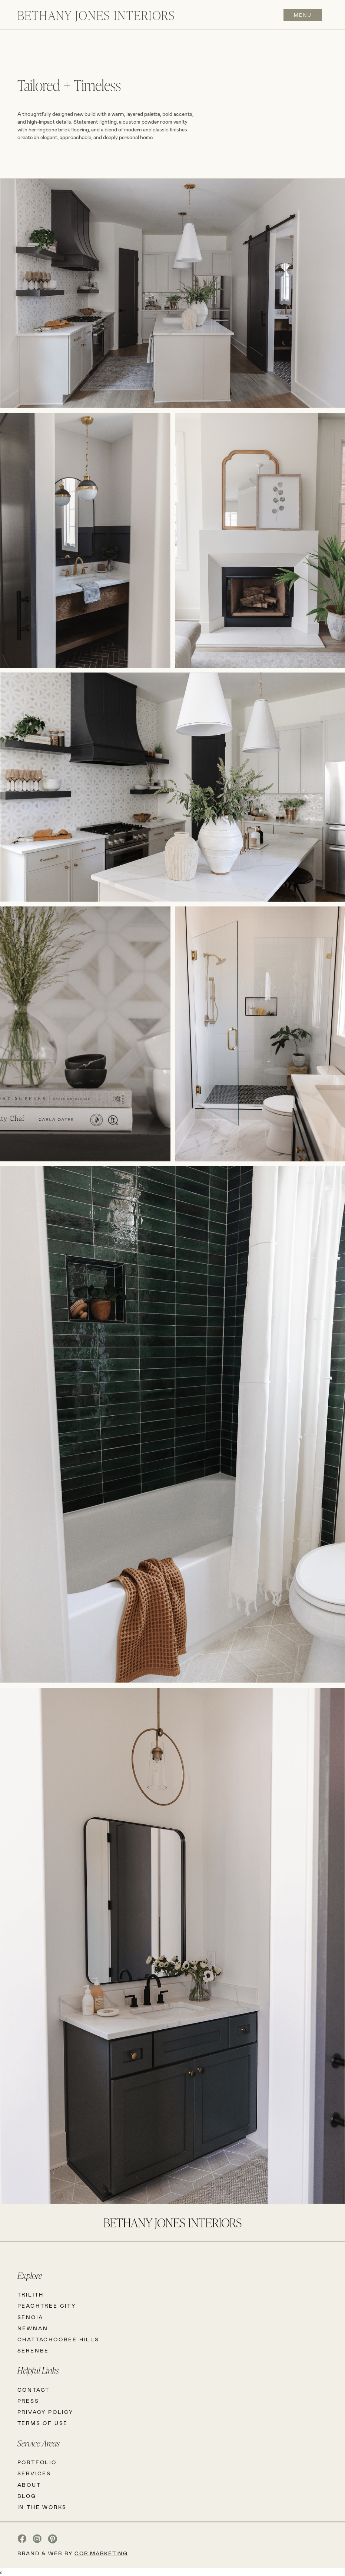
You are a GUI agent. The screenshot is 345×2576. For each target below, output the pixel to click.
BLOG (26, 2496)
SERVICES (34, 2473)
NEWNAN (32, 2328)
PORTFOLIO (37, 2462)
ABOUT (29, 2485)
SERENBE (33, 2350)
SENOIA (30, 2317)
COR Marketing (101, 2553)
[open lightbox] (172, 293)
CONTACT (33, 2390)
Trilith (30, 2294)
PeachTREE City (46, 2305)
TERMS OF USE (42, 2423)
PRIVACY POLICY (45, 2412)
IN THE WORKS (42, 2507)
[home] (96, 15)
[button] (301, 15)
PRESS (28, 2401)
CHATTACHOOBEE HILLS (58, 2339)
